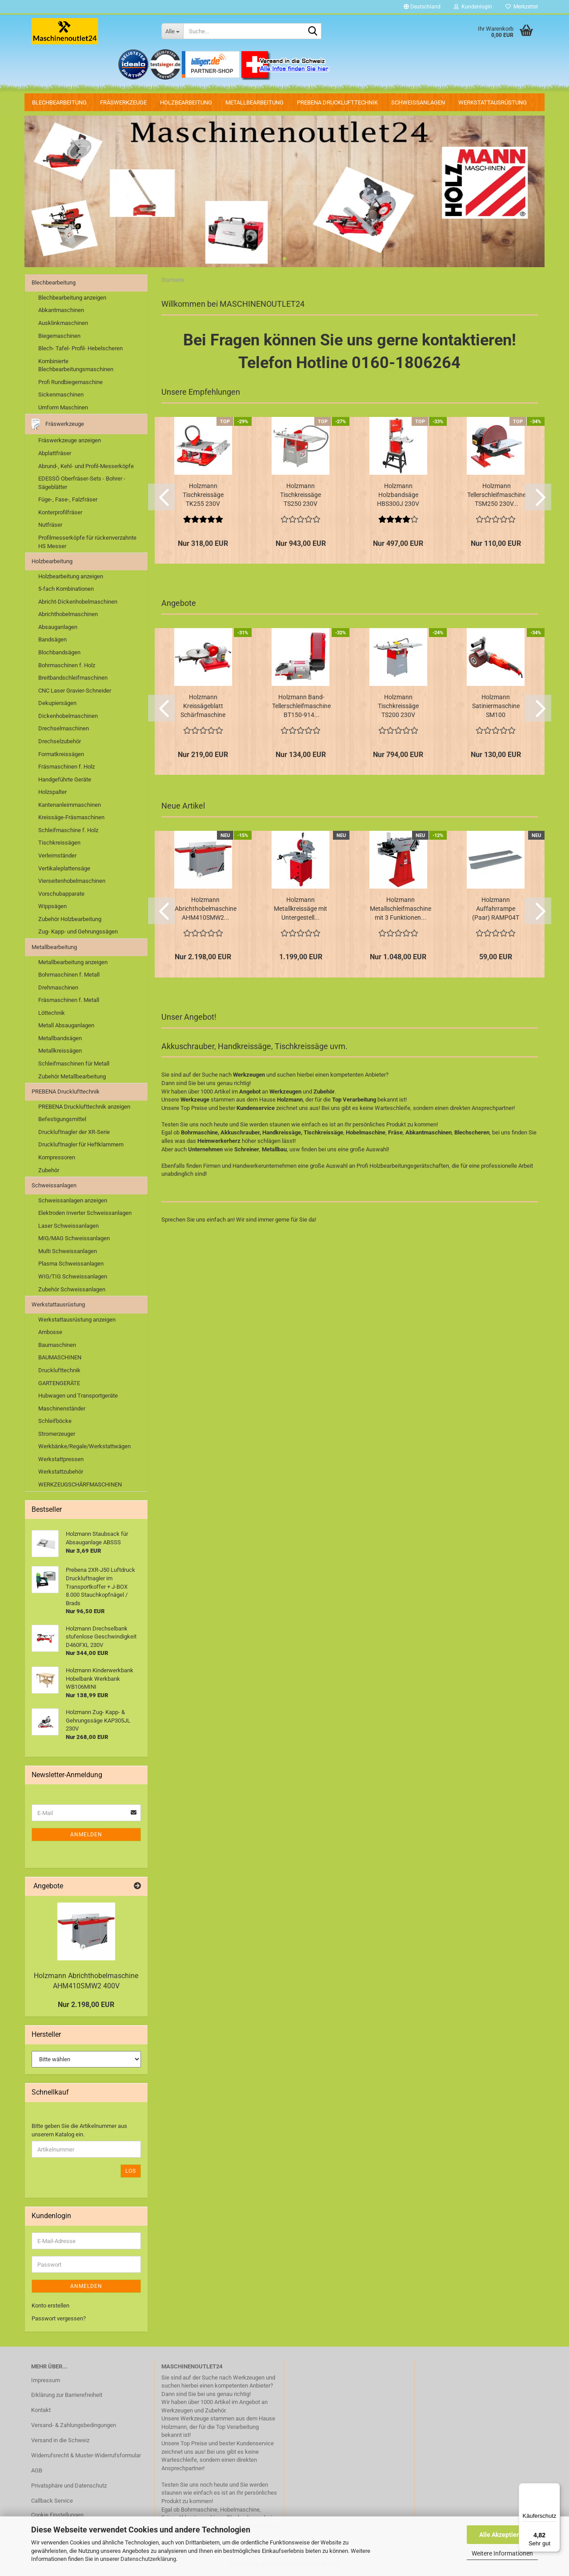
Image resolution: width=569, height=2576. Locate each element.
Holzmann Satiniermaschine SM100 (496, 705)
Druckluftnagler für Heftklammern (81, 1144)
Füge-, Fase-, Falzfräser (67, 499)
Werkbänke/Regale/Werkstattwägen (84, 1446)
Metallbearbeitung (254, 102)
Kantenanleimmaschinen (69, 804)
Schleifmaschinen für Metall (73, 1063)
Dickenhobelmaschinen (68, 716)
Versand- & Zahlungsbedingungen (73, 2425)
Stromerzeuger (56, 1433)
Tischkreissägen (59, 842)
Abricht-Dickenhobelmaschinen (77, 601)
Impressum (45, 2380)
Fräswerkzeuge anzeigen (69, 440)
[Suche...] (172, 31)
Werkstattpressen (61, 1459)
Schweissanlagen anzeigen (72, 1200)
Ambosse (50, 1332)
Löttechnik (51, 1013)
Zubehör (48, 1170)
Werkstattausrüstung (492, 102)
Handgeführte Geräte (64, 779)
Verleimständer (57, 855)
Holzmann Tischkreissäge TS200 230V (398, 705)
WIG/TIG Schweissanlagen (72, 1276)
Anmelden (86, 1834)
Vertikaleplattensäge (64, 868)
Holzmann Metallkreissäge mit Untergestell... (300, 908)
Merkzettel (521, 7)
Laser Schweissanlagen (68, 1225)
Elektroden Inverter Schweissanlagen (85, 1213)
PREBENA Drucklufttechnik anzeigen (84, 1106)
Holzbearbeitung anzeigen (70, 576)
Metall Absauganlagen (66, 1025)
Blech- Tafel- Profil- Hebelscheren (80, 348)
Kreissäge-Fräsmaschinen (71, 817)
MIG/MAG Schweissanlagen (74, 1238)
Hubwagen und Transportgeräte (78, 1395)
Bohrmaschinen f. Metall (69, 974)
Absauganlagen (57, 627)
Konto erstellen (50, 2305)
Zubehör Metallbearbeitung (72, 1076)
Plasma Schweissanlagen (71, 1263)
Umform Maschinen (63, 407)
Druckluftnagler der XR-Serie (74, 1132)
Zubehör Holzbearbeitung (69, 919)
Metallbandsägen (60, 1038)
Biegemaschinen (59, 336)
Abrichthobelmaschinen (68, 614)
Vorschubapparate (61, 893)
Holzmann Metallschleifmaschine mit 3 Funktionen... (400, 908)
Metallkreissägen (60, 1050)
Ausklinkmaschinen (63, 323)
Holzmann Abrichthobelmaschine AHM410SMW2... (205, 908)
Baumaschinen (57, 1345)
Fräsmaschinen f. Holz (66, 766)
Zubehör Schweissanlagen (71, 1289)
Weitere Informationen (502, 2553)
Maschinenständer (61, 1408)
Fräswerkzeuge (123, 102)
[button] (422, 6)
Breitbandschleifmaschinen (73, 677)
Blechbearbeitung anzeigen (72, 297)
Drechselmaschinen (63, 728)
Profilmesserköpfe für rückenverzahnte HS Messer (87, 541)
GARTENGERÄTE (59, 1383)
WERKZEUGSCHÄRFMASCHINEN (80, 1484)
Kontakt (41, 2410)
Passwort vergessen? (59, 2318)
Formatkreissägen (61, 754)
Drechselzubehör (59, 741)
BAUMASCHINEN (59, 1357)
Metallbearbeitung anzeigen (73, 962)
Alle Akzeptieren (502, 2534)
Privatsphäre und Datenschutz (69, 2485)
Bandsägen (52, 639)
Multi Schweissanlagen (67, 1251)
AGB (36, 2470)
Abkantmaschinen (61, 310)
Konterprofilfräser (60, 512)
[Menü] (554, 2488)
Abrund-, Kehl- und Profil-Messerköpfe (86, 466)
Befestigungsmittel (62, 1119)
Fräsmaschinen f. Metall (68, 1000)
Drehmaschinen (58, 987)
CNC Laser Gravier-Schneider (74, 690)
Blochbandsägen (59, 652)
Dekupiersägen (57, 703)
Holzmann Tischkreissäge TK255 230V (203, 494)
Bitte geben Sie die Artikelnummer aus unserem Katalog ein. (79, 2130)
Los (130, 2171)
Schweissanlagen (418, 102)
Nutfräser (50, 524)
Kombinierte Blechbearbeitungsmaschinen (75, 365)
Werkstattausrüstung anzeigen (77, 1319)
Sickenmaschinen (61, 394)
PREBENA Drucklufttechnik (337, 102)
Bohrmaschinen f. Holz (66, 665)
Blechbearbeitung (59, 102)
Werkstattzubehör (60, 1471)
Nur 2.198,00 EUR (86, 2004)
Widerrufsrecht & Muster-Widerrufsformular (86, 2455)
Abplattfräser (54, 453)
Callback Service (52, 2500)
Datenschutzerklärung (148, 2559)
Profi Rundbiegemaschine (70, 382)
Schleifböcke (55, 1421)
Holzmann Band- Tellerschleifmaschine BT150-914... (301, 705)
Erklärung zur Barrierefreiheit (66, 2395)
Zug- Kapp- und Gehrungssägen (78, 931)
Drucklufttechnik (59, 1370)
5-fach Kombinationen (66, 588)
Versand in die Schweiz (60, 2440)
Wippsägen (52, 906)
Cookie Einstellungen (57, 2515)
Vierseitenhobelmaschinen (71, 880)
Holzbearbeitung (186, 102)
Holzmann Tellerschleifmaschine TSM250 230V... (496, 494)
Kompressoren (56, 1157)
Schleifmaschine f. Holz (68, 830)
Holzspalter (52, 792)
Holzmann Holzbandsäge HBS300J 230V (398, 494)
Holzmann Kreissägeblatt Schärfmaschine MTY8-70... (202, 706)
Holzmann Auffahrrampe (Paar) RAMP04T (495, 908)
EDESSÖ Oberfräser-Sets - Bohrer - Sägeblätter (81, 482)
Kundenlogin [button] (473, 7)
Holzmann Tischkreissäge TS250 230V (300, 494)
